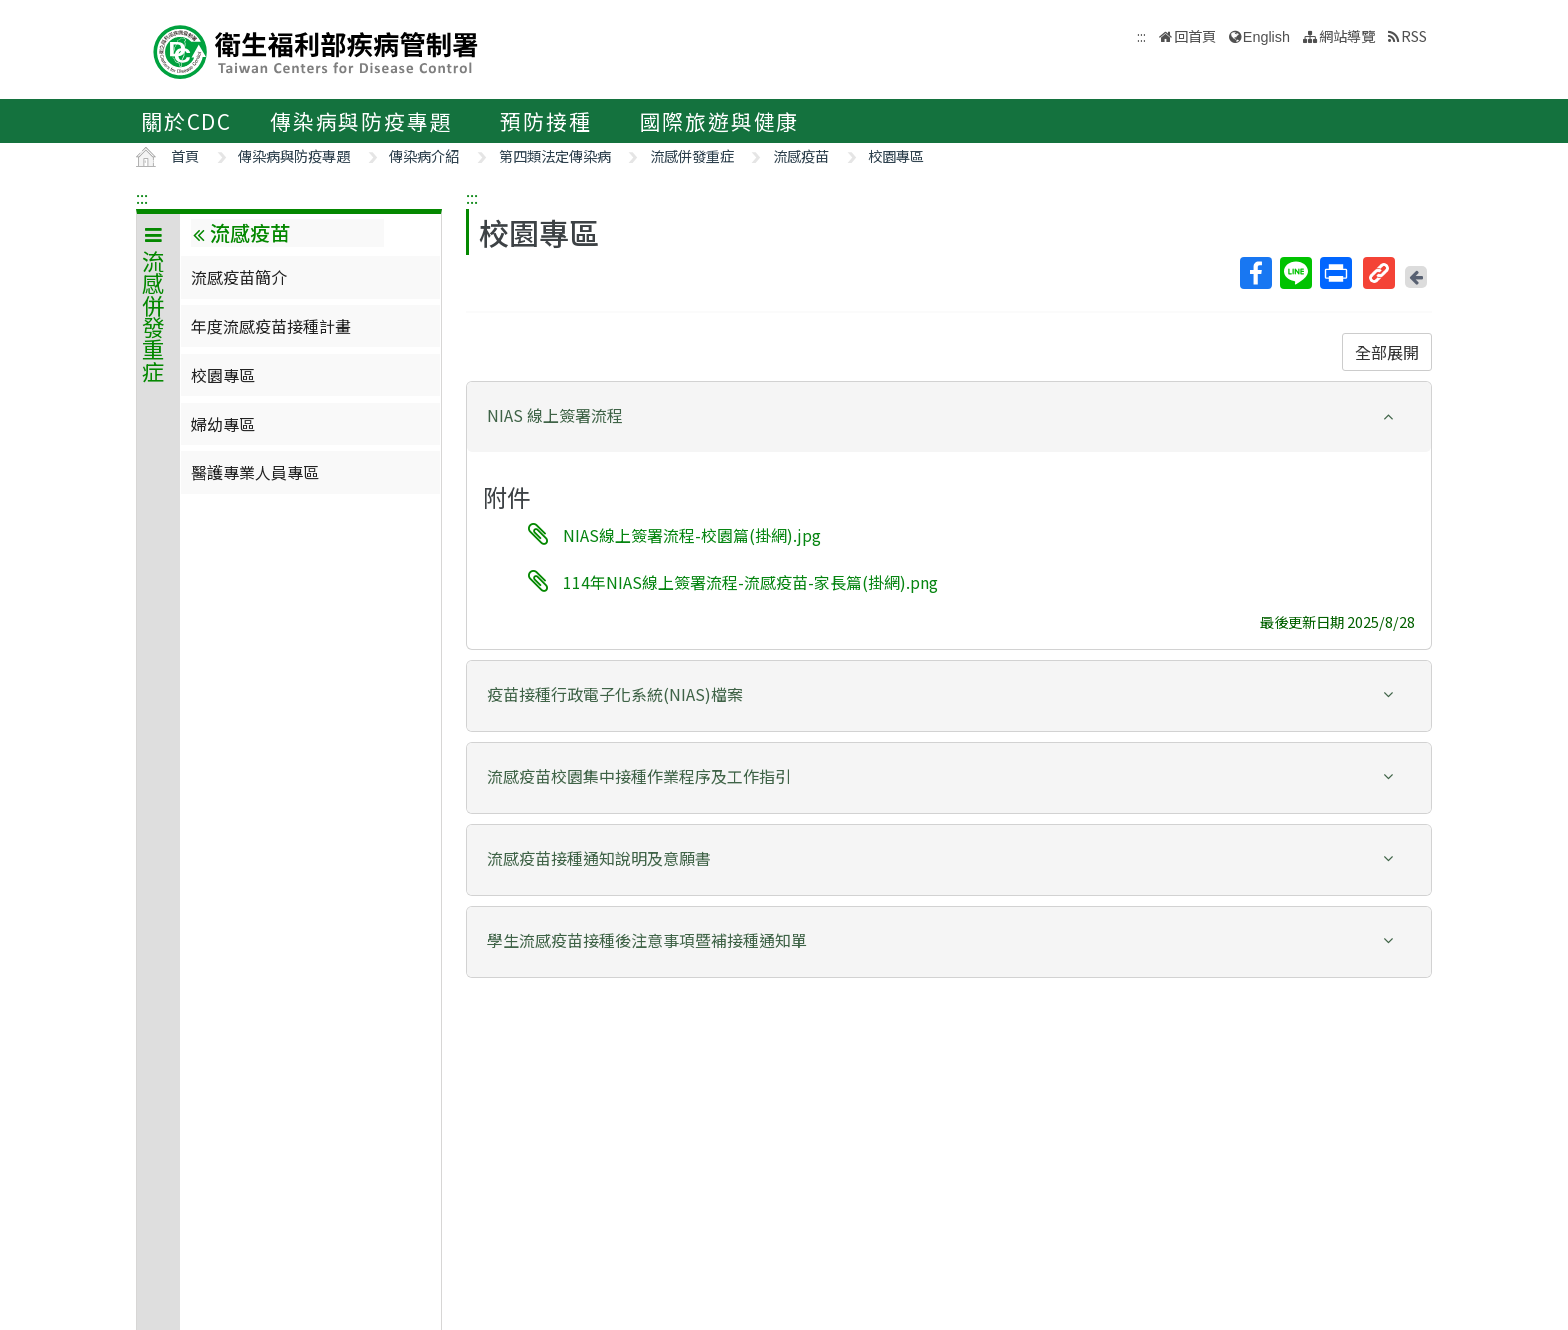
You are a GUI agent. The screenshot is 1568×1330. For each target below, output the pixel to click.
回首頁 (1195, 35)
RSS (1414, 35)
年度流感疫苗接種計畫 (271, 326)
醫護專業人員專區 (255, 472)
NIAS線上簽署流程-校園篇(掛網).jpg (692, 535)
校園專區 (896, 155)
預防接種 (545, 121)
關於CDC (186, 121)
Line (1295, 273)
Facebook (1255, 273)
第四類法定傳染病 (555, 155)
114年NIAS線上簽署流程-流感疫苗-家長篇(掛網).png (750, 581)
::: (142, 197)
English (1266, 37)
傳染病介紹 (424, 155)
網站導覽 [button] (1347, 35)
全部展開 (1387, 352)
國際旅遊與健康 (720, 121)
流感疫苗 (801, 155)
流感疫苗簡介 (239, 277)
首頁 (185, 155)
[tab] (949, 417)
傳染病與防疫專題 (361, 121)
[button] (949, 415)
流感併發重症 (692, 155)
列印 (1335, 273)
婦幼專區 (223, 424)
